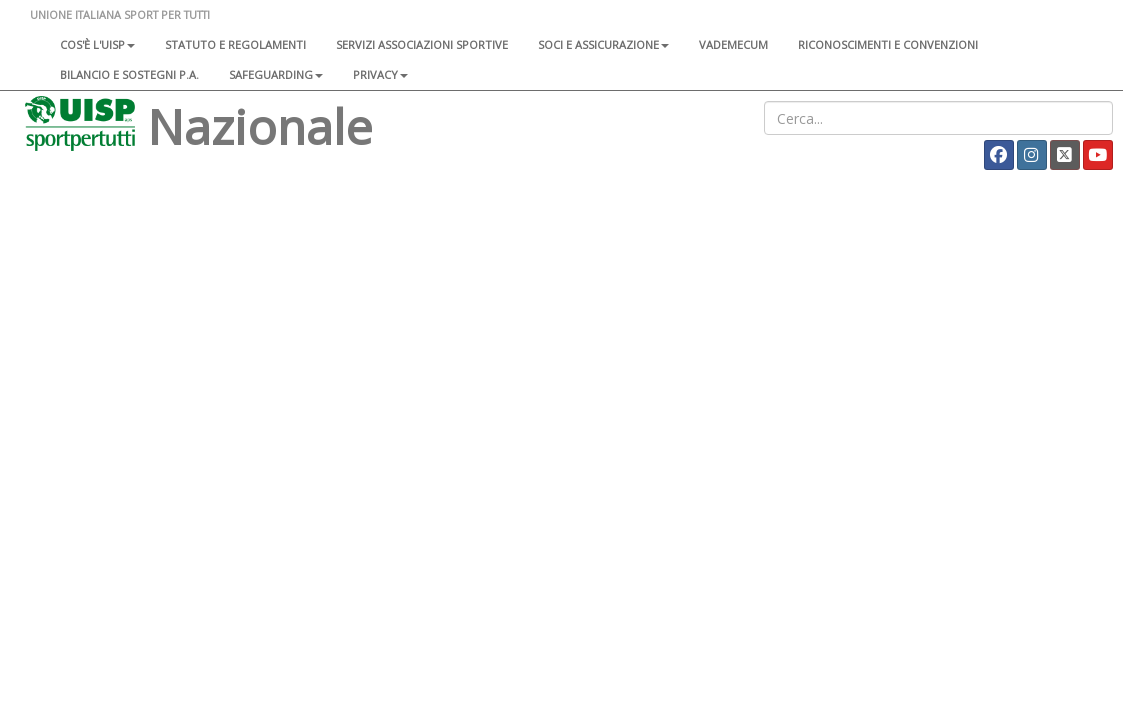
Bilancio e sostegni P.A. (129, 74)
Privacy (380, 74)
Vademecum (733, 44)
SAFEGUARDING (276, 74)
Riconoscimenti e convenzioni (888, 44)
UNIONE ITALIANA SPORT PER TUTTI (120, 14)
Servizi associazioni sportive (422, 44)
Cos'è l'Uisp (97, 44)
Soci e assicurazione (603, 44)
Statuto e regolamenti (235, 44)
